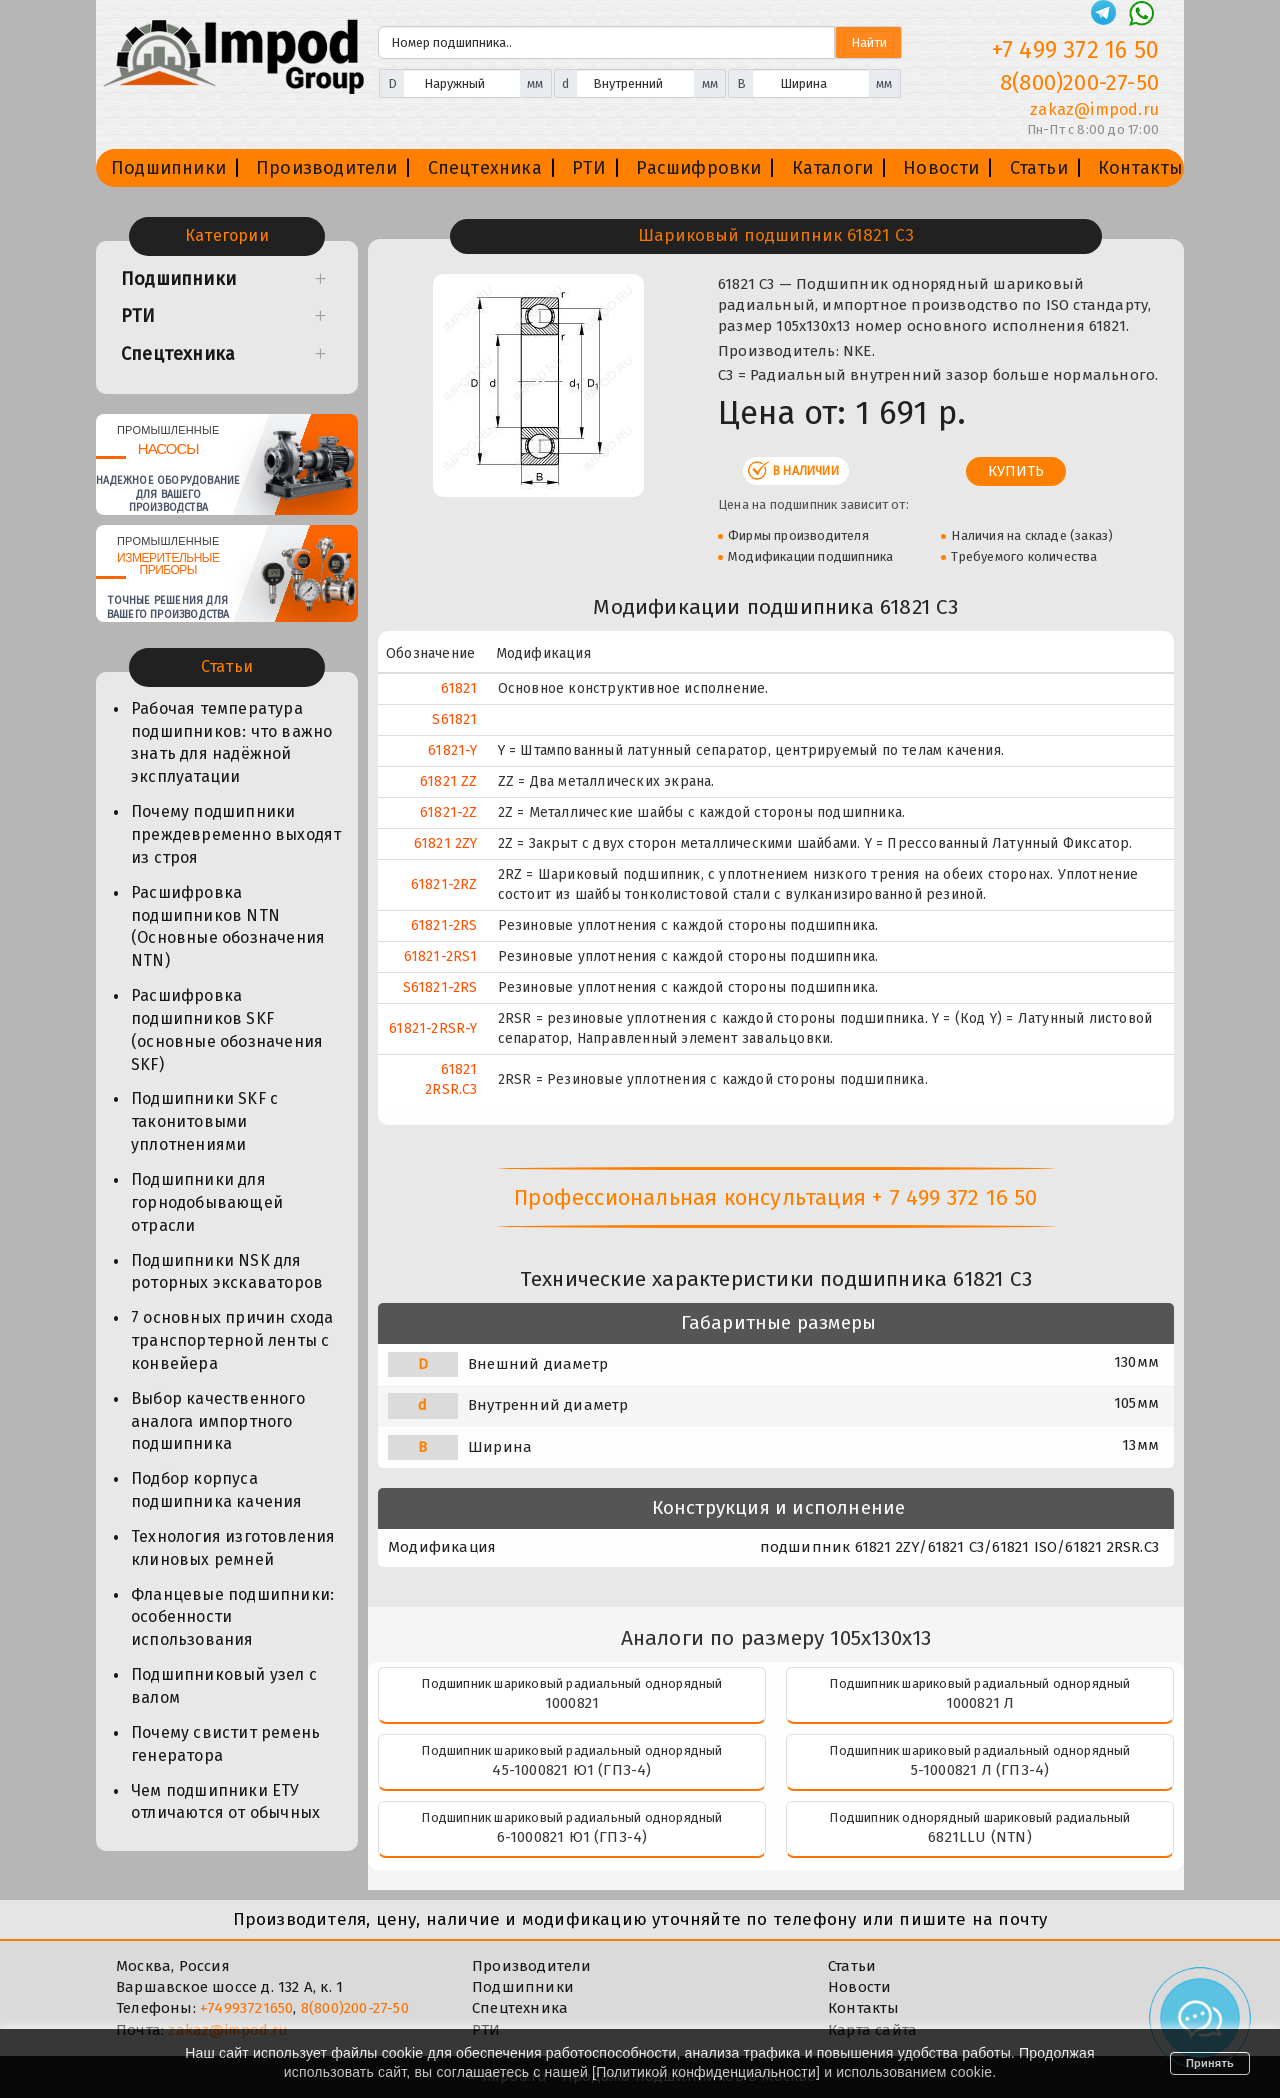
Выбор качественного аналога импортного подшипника (218, 1421)
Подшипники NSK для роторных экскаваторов (227, 1272)
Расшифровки (698, 168)
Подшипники (168, 168)
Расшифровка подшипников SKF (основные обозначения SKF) (227, 1030)
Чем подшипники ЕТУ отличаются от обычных (225, 1802)
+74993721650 (246, 2008)
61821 (459, 688)
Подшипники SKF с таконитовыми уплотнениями (204, 1121)
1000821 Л (980, 1703)
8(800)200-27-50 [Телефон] (1079, 82)
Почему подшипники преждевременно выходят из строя (236, 834)
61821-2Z (449, 812)
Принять (1210, 2063)
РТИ (589, 168)
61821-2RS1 (441, 956)
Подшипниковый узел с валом (224, 1686)
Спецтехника (485, 168)
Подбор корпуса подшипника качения (217, 1490)
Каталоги (833, 168)
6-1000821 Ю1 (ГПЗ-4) (572, 1837)
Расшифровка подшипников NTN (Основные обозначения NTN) (228, 927)
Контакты (1141, 168)
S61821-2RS (440, 987)
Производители (327, 168)
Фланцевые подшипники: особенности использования (232, 1617)
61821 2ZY (446, 843)
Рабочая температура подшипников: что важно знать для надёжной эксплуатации (231, 743)
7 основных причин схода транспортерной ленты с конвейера (232, 1340)
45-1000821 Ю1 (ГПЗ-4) (571, 1770)
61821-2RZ (444, 884)
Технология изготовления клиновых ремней (233, 1548)
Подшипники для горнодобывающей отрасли (207, 1202)
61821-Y (452, 750)
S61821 (454, 719)
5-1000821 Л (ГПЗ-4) (980, 1770)
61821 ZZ (449, 781)
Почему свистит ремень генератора (225, 1744)
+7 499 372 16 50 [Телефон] (1075, 50)
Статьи (1039, 168)
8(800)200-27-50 (355, 2008)
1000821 (572, 1703)
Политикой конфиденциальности (706, 2072)
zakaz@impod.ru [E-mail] (1094, 109)
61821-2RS (444, 925)
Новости (941, 168)
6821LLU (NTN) (980, 1837)
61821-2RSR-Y (433, 1028)
